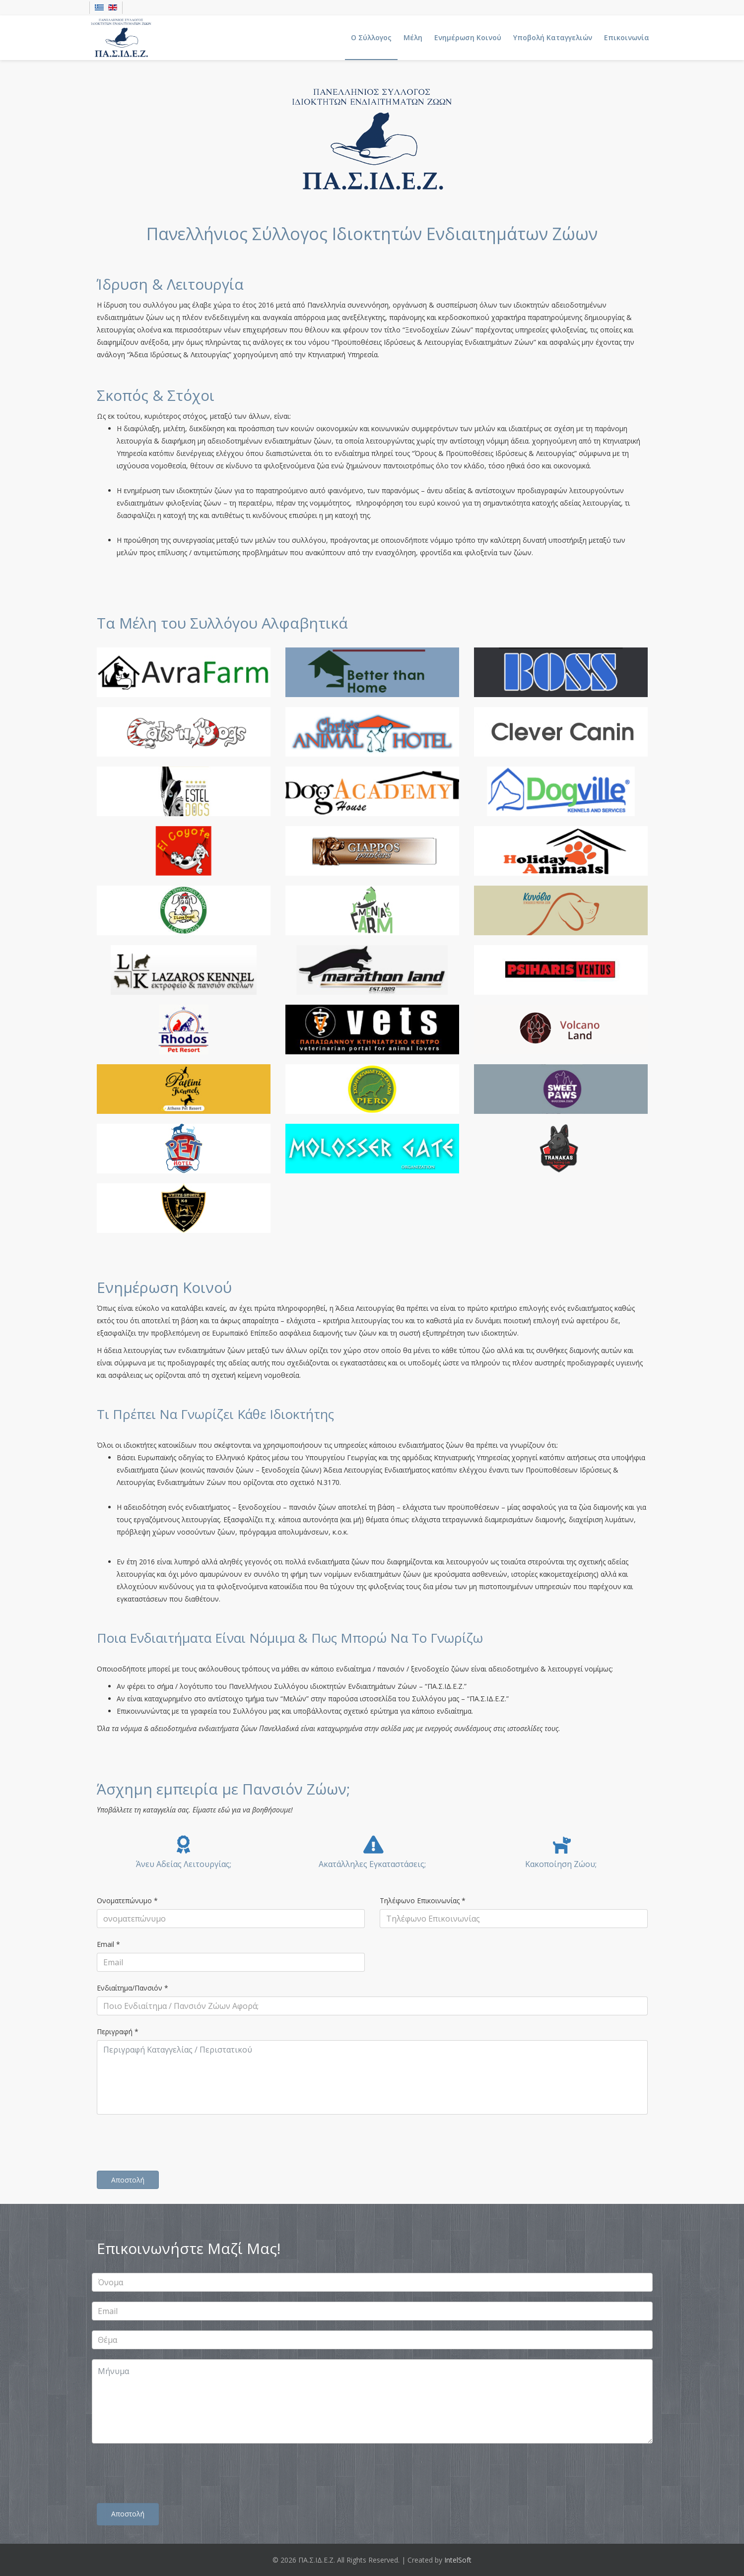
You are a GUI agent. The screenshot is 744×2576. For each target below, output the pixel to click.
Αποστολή (127, 2180)
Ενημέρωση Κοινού (467, 37)
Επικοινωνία (626, 37)
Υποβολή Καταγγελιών (552, 37)
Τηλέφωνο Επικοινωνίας (423, 1900)
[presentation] (172, 2144)
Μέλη (413, 37)
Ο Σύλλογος (371, 37)
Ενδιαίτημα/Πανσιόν (132, 1988)
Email (108, 1944)
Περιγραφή (117, 2031)
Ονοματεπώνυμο (127, 1900)
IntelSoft (458, 2560)
